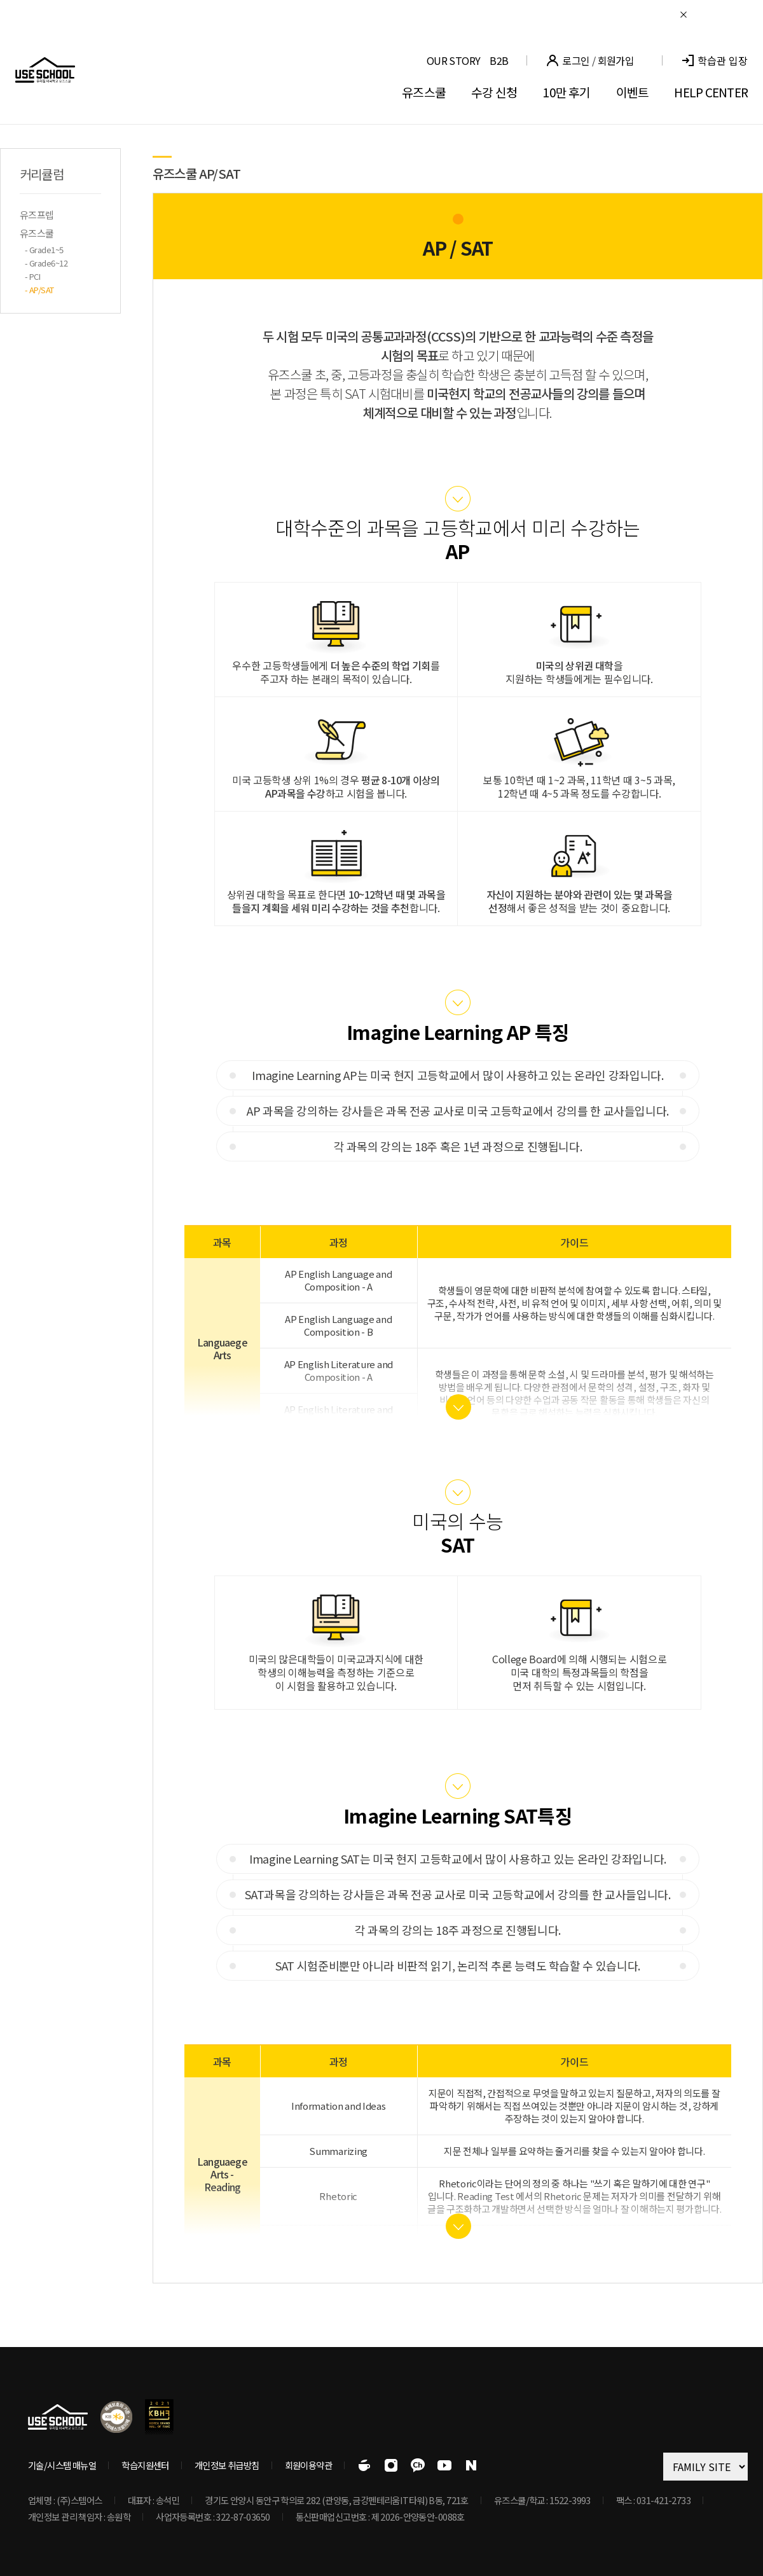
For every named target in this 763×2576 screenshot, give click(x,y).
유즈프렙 (37, 214)
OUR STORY (453, 60)
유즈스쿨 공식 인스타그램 (391, 2465)
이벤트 (632, 92)
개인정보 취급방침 (227, 2465)
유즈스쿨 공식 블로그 (471, 2465)
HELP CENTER (711, 92)
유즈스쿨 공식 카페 (364, 2465)
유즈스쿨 (424, 92)
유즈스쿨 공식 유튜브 (444, 2465)
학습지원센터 (145, 2465)
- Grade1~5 (44, 250)
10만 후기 (566, 92)
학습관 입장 (723, 60)
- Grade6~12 (46, 263)
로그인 (575, 60)
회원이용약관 (309, 2465)
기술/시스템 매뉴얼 (62, 2465)
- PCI (32, 276)
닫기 (683, 15)
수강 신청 (494, 92)
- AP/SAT (39, 290)
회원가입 (616, 60)
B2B (499, 60)
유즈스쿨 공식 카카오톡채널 (418, 2465)
